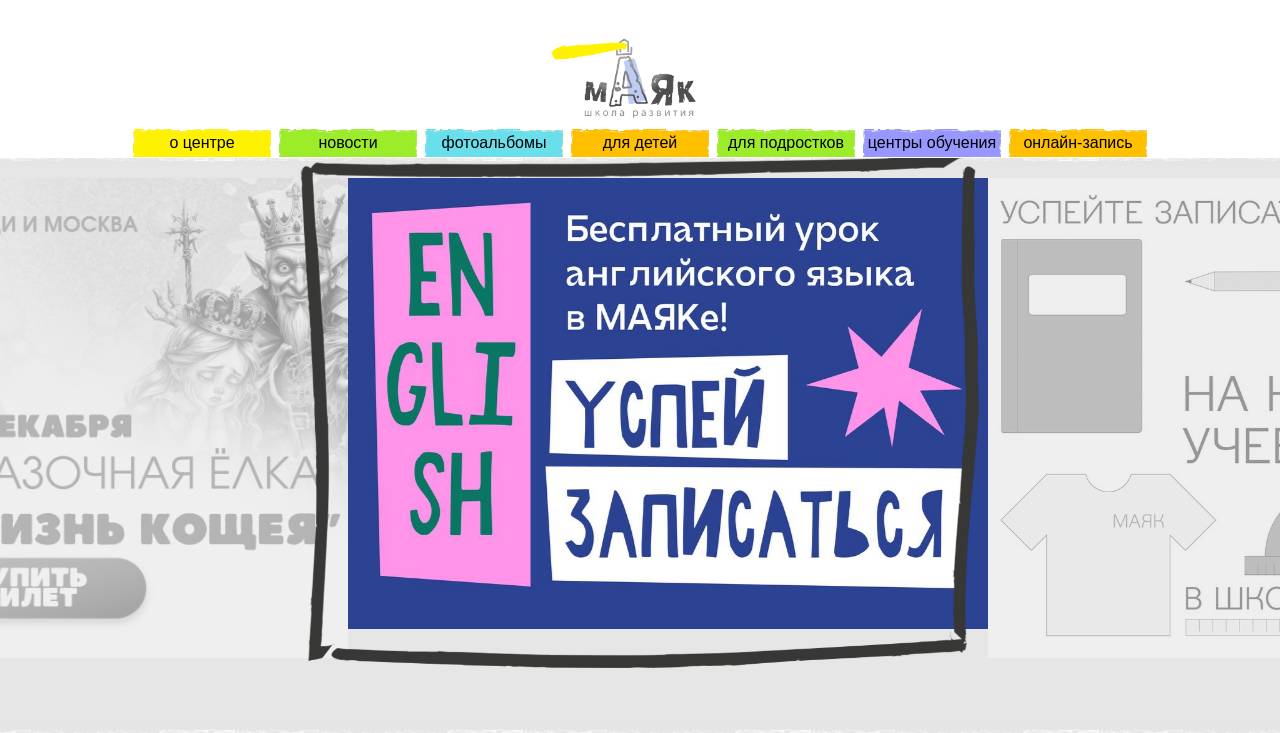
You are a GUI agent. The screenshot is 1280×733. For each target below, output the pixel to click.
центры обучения (932, 142)
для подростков (786, 142)
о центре (201, 142)
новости (347, 142)
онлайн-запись (1077, 142)
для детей (640, 142)
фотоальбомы (494, 142)
